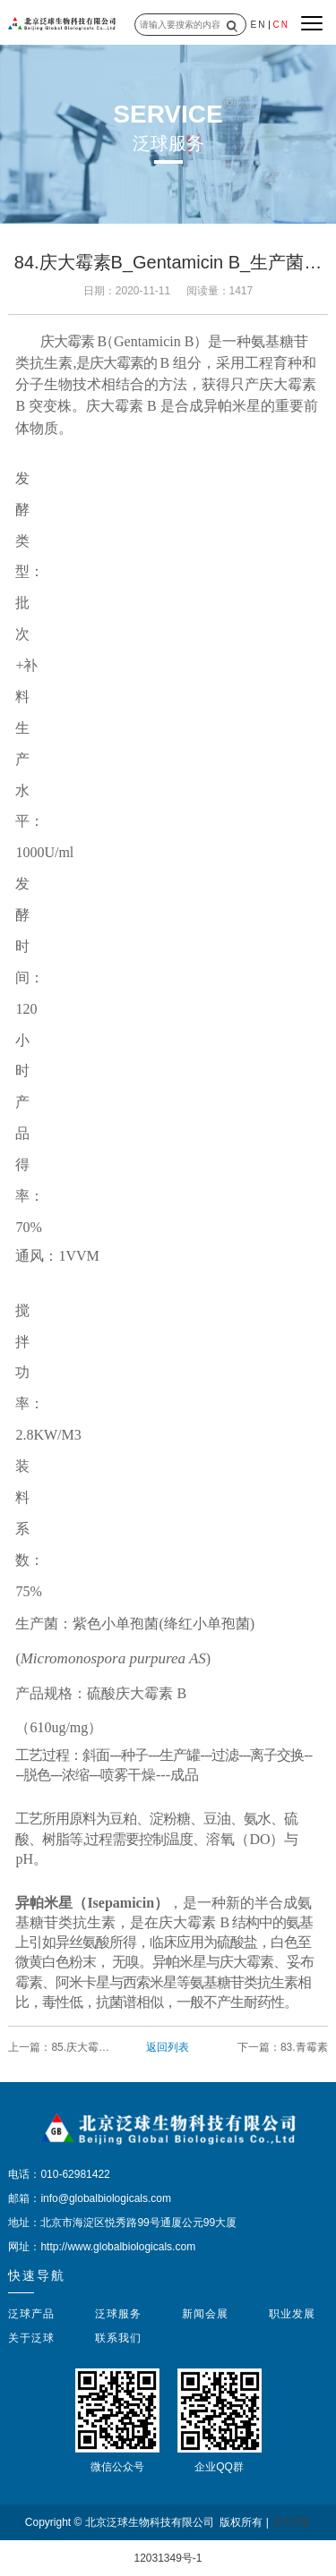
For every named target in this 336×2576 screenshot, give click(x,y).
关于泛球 (31, 2338)
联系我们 (118, 2338)
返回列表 (167, 2047)
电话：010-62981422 (58, 2174)
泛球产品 (31, 2314)
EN (259, 25)
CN (280, 25)
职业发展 (292, 2314)
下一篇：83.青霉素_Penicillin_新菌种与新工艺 (279, 2048)
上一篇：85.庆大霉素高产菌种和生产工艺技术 (58, 2048)
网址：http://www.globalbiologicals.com (101, 2246)
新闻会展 (205, 2314)
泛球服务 (118, 2314)
